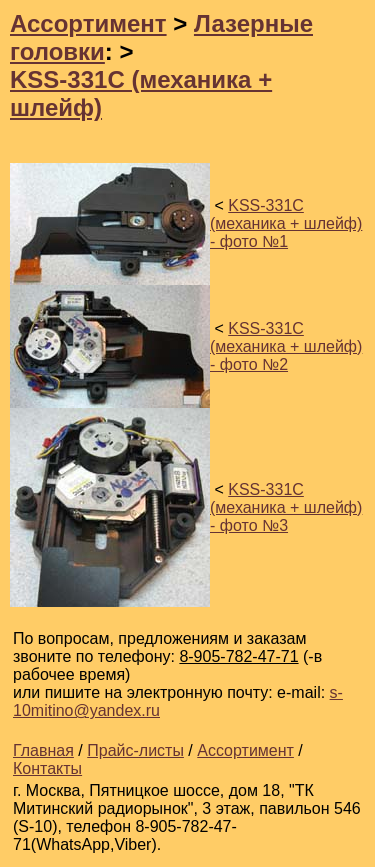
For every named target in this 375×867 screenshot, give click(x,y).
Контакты (47, 768)
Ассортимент (88, 23)
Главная (43, 750)
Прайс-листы (135, 750)
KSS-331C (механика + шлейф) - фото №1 (286, 223)
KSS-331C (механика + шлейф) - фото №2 (286, 346)
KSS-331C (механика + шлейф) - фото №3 (286, 507)
